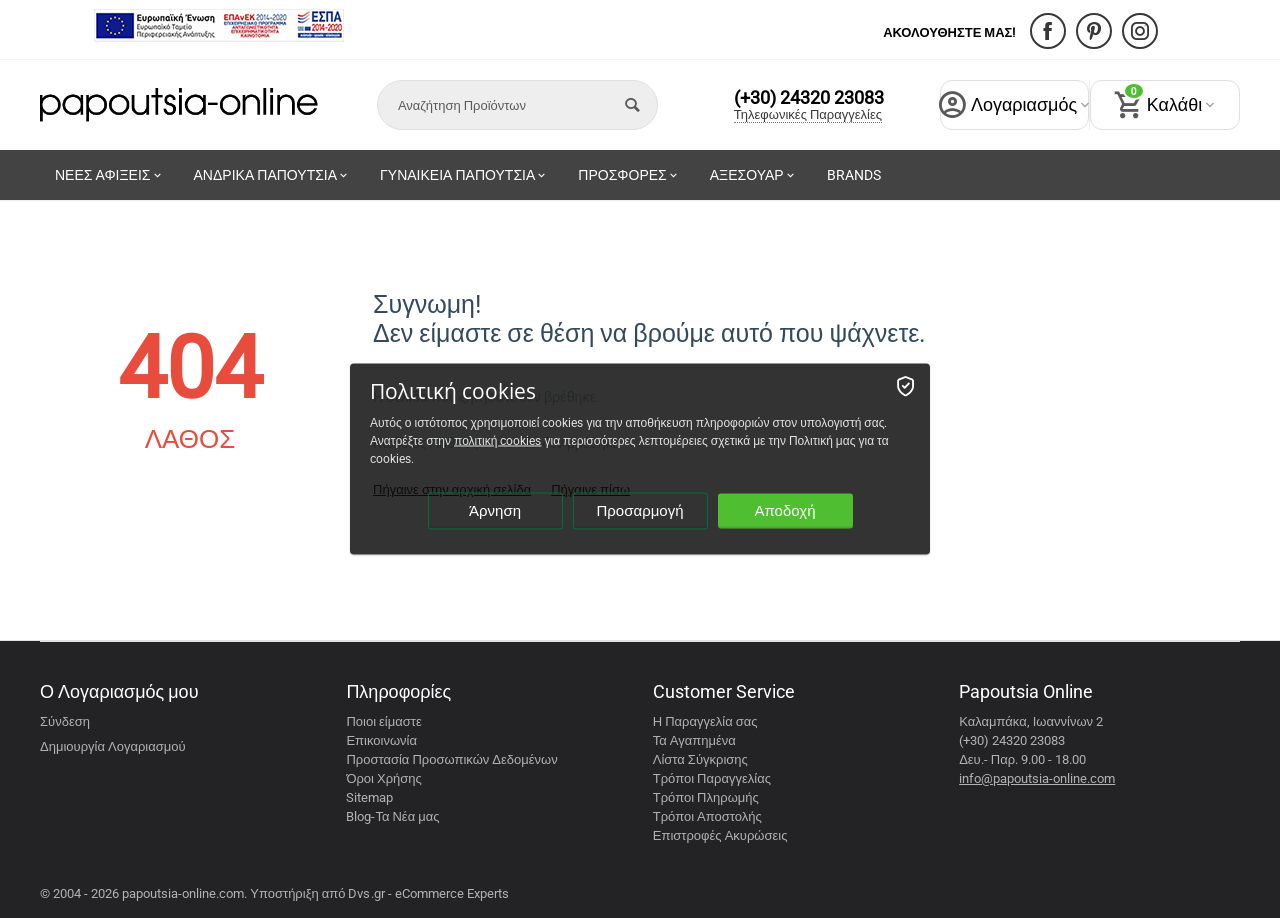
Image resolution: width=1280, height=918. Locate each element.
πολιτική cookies (497, 441)
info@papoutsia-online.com (1037, 778)
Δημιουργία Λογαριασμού (113, 746)
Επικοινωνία (381, 740)
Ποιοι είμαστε (383, 721)
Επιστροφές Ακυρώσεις (720, 835)
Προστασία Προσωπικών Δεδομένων (451, 759)
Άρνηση (495, 511)
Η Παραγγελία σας (705, 721)
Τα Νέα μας (407, 816)
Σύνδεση (65, 721)
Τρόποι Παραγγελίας (712, 778)
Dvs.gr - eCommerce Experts (428, 893)
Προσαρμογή (639, 511)
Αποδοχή (784, 511)
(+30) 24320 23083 (809, 98)
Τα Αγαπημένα (694, 740)
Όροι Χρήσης (383, 778)
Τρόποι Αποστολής (707, 816)
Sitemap (369, 797)
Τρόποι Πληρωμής (706, 797)
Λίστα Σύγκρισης (700, 759)
